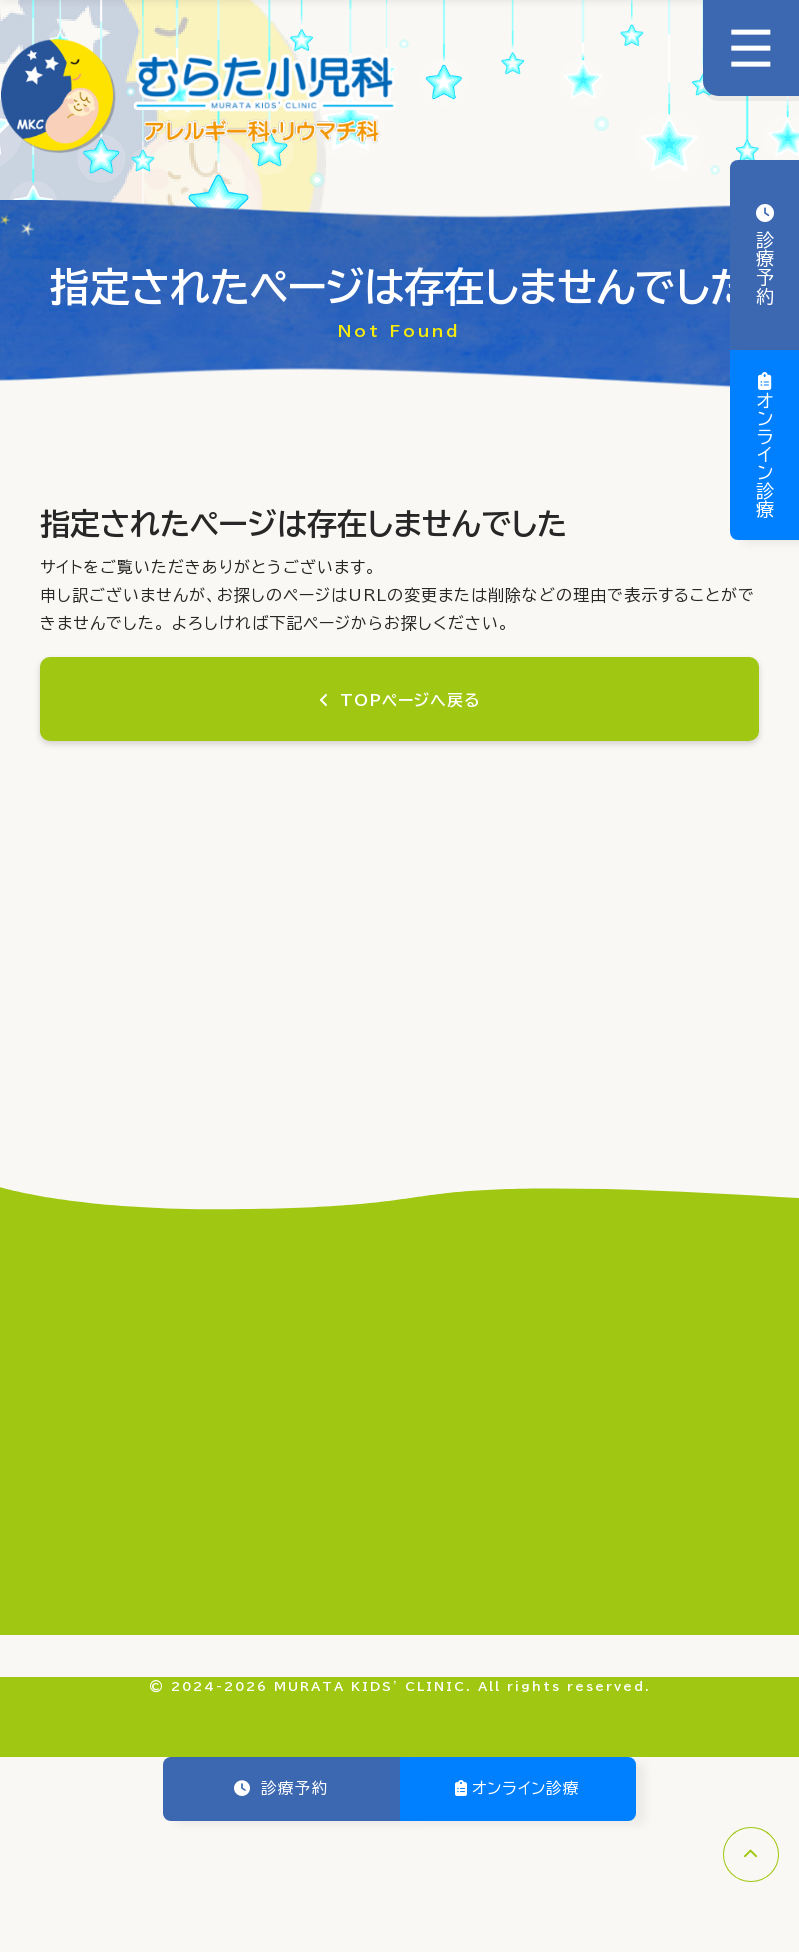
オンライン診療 (765, 455)
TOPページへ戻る (409, 701)
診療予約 (765, 264)
